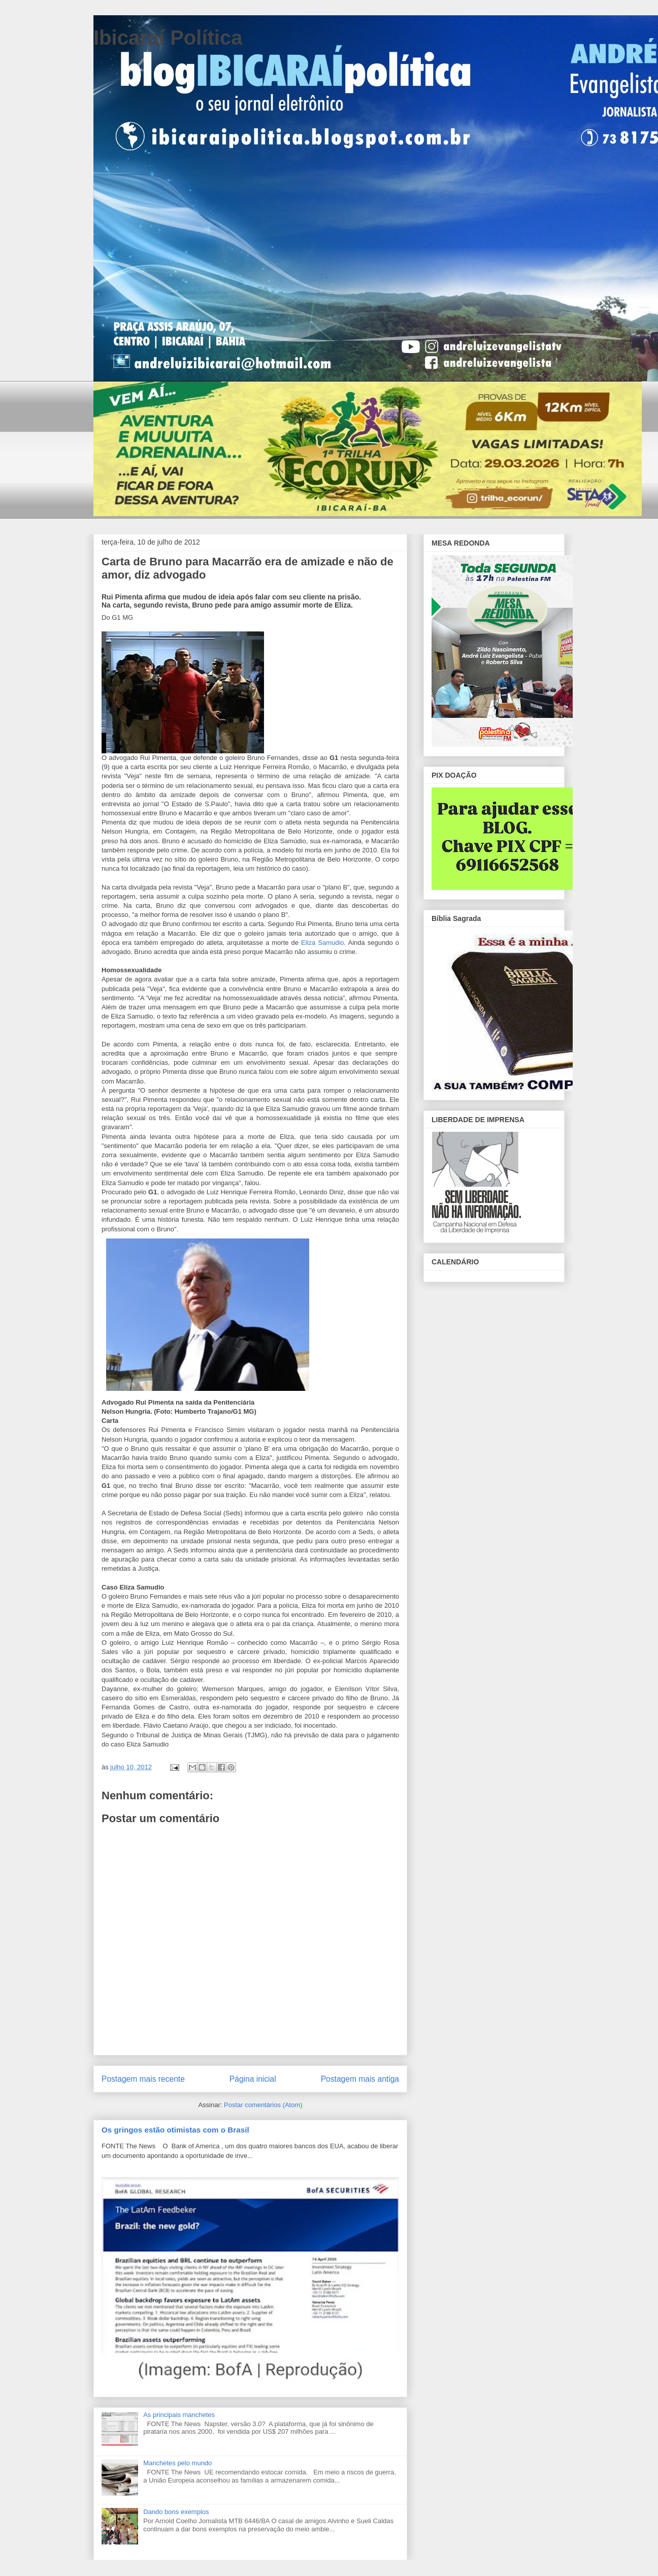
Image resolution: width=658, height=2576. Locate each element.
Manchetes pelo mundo (177, 2463)
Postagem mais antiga (360, 2079)
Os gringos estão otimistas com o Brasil (175, 2129)
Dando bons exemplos (176, 2512)
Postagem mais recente (143, 2079)
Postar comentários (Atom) (263, 2105)
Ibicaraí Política (167, 37)
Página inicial (252, 2079)
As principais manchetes (179, 2415)
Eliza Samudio (322, 942)
